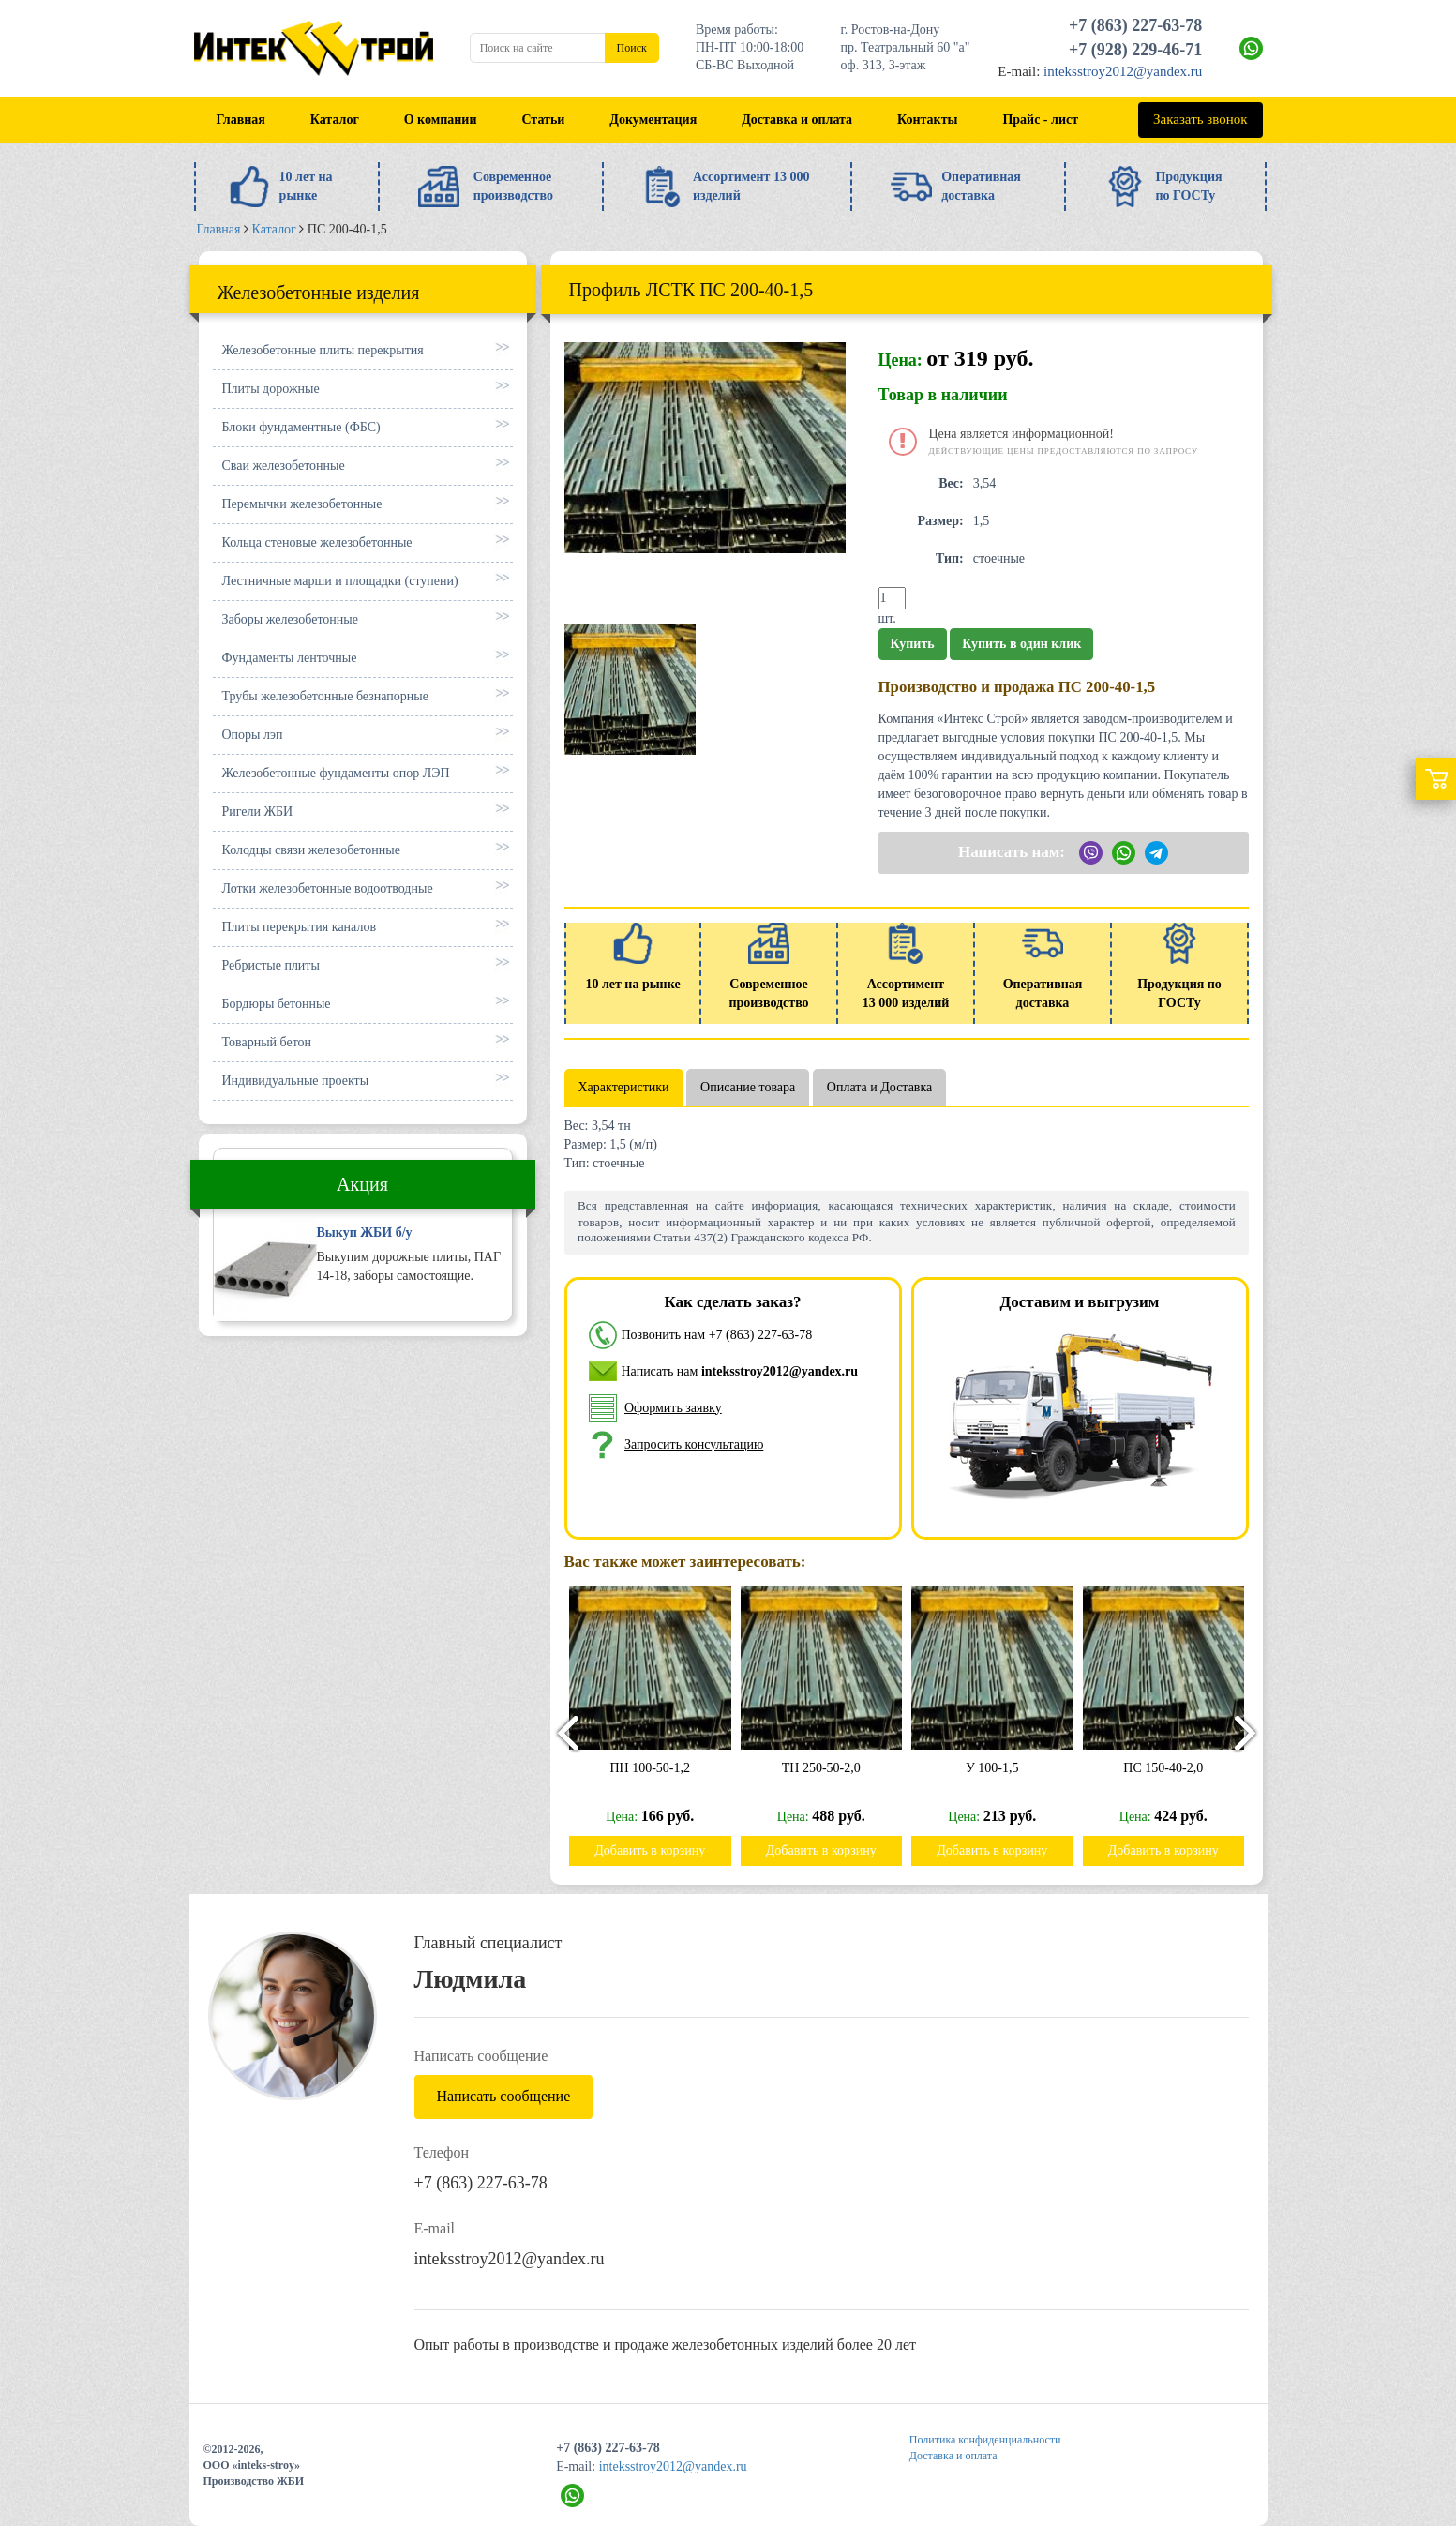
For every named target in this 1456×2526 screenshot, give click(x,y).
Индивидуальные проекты (295, 1081)
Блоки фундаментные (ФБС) (301, 427)
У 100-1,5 (1003, 1768)
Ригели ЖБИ (257, 811)
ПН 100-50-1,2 (662, 1768)
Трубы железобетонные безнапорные (325, 696)
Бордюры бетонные (276, 1004)
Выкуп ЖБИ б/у (365, 1232)
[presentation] (559, 1732)
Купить (913, 644)
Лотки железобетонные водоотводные (327, 888)
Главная (240, 120)
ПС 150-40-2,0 (1175, 1768)
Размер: (941, 521)
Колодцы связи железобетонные (311, 850)
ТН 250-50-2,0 (832, 1768)
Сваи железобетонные (283, 466)
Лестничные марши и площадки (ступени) (340, 581)
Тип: (950, 558)
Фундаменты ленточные (289, 658)
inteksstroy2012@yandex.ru (1122, 71)
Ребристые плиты (271, 965)
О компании (440, 120)
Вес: (951, 483)
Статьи (542, 120)
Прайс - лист (1040, 120)
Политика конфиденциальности (985, 2439)
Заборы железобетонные (290, 619)
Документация (653, 120)
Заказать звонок (1200, 119)
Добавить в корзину (661, 1850)
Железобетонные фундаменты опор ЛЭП (336, 773)
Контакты (927, 120)
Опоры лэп (252, 735)
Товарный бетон (267, 1042)
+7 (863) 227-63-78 (1135, 25)
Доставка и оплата (797, 120)
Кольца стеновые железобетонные (317, 542)
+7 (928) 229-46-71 (1135, 49)
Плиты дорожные (271, 389)
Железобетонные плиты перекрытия (323, 350)
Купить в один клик (1021, 644)
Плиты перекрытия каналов (299, 927)
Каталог (334, 120)
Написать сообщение (504, 2096)
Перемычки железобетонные (302, 504)
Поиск (632, 47)
